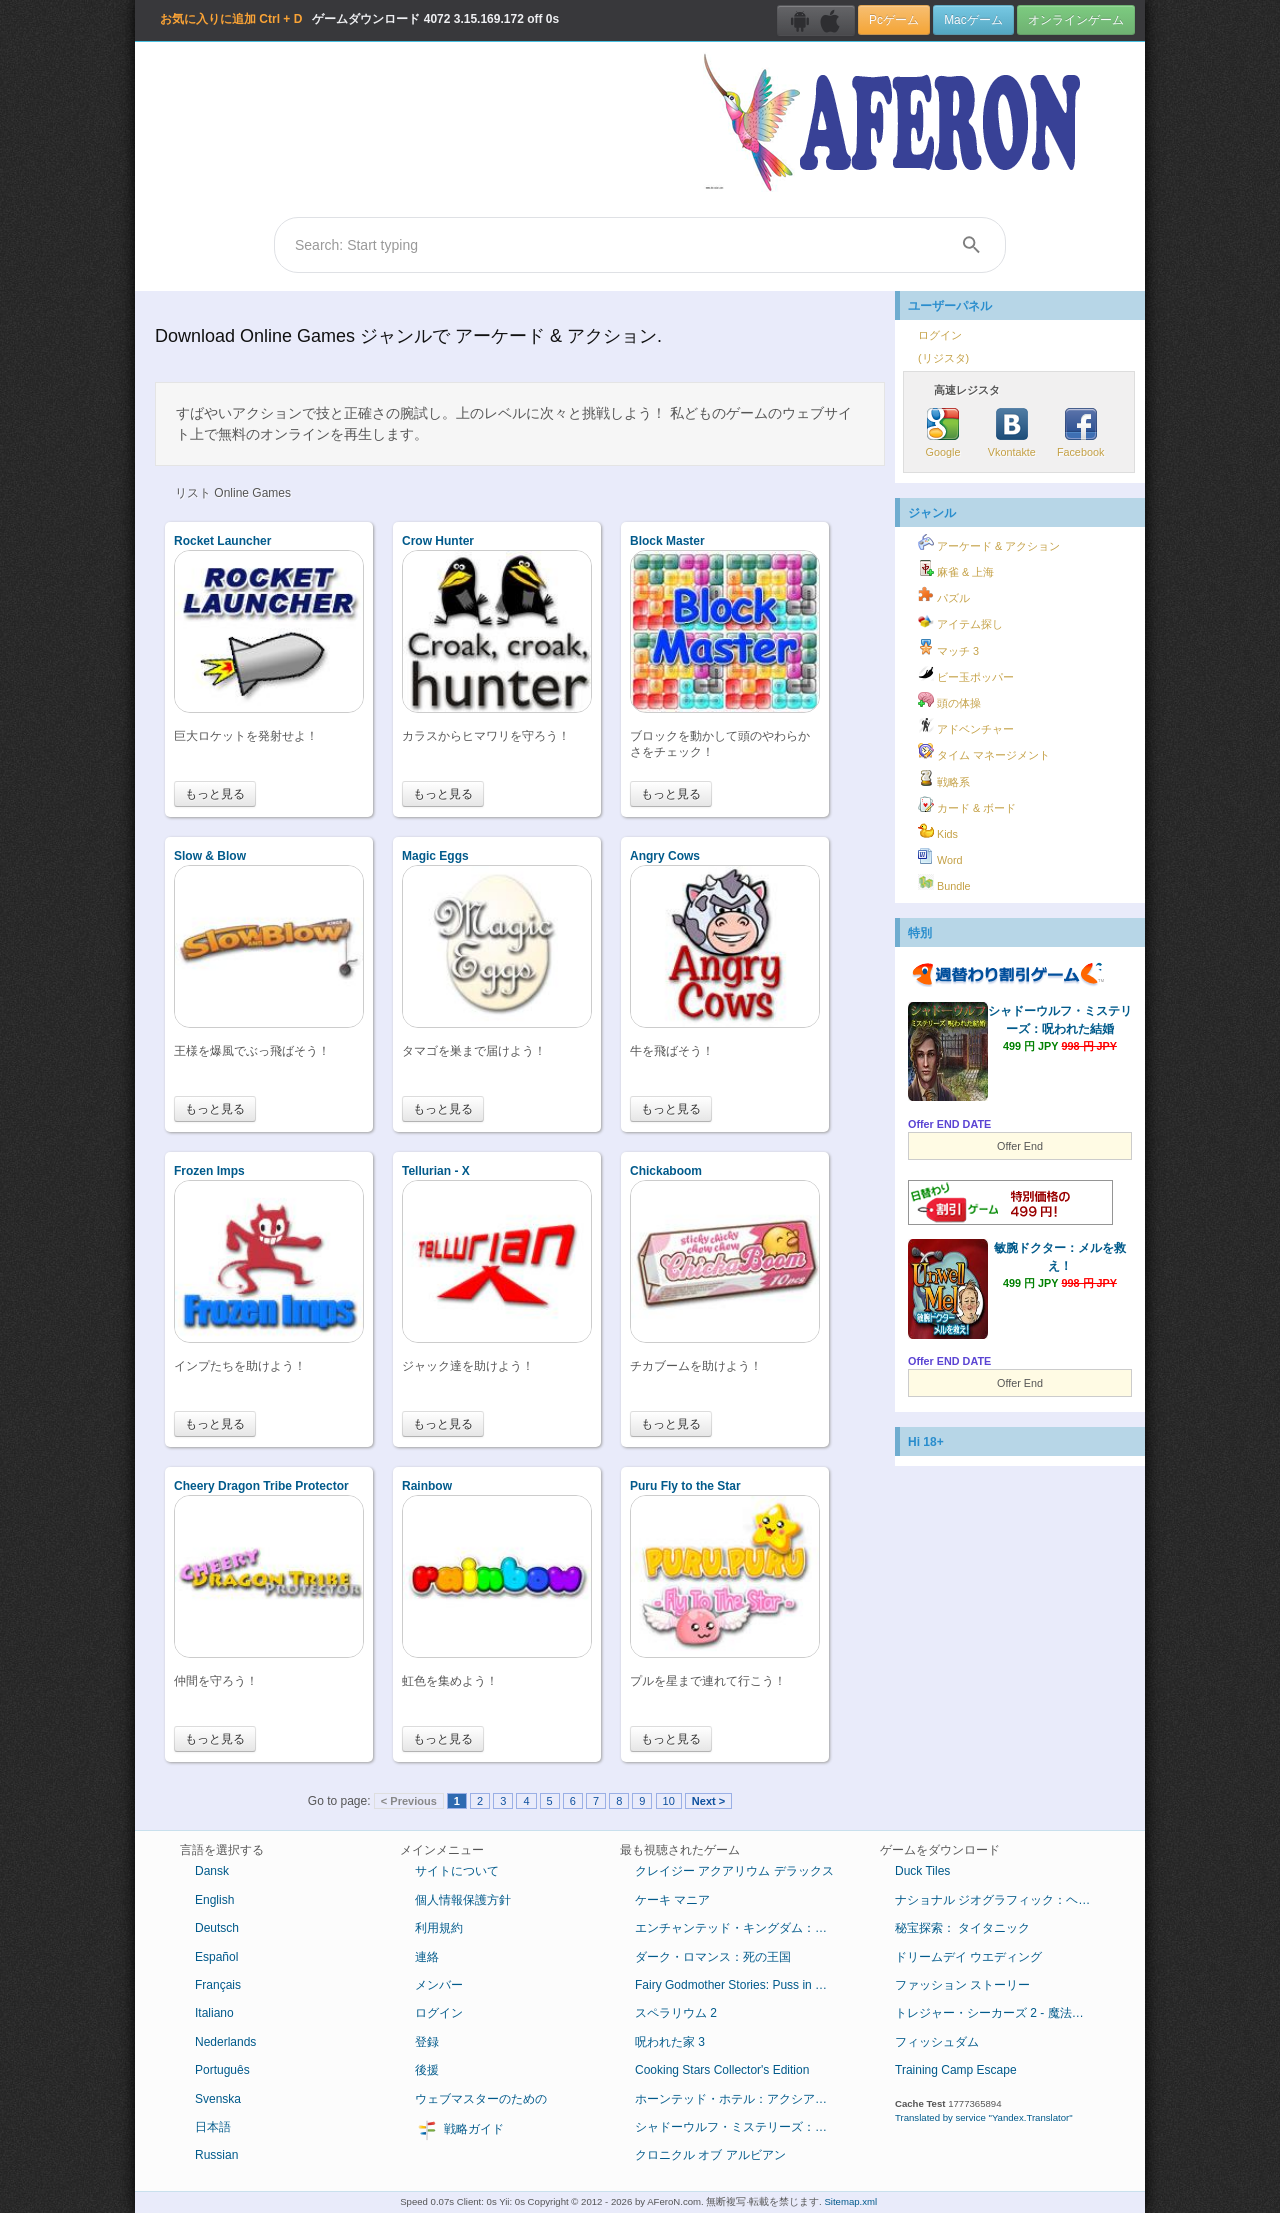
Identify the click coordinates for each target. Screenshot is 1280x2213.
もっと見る (215, 794)
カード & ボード (967, 805)
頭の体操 (949, 700)
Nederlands (225, 2042)
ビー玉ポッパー (966, 674)
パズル (944, 595)
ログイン (940, 335)
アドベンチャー (966, 726)
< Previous (409, 1801)
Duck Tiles (922, 1871)
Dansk (212, 1871)
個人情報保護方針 (463, 1900)
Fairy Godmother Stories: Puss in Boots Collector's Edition (742, 1985)
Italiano (214, 2013)
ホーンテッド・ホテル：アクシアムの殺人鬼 (742, 2099)
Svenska (218, 2099)
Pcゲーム (894, 20)
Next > (708, 1801)
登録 (427, 2042)
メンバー (439, 1985)
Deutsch (217, 1928)
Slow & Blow (210, 856)
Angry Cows (665, 856)
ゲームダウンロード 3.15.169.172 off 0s (359, 19)
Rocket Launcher (222, 541)
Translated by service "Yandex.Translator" (984, 2117)
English (214, 1900)
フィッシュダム (937, 2042)
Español (216, 1957)
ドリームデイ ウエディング (968, 1957)
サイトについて (457, 1871)
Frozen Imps (209, 1171)
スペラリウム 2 (676, 2013)
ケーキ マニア (672, 1900)
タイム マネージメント (984, 752)
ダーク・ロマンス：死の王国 (713, 1957)
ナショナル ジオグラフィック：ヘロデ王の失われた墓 (1002, 1900)
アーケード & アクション (989, 543)
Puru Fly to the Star (685, 1486)
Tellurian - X (436, 1171)
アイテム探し (960, 621)
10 (669, 1801)
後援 (427, 2070)
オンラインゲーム (1076, 20)
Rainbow (427, 1486)
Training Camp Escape (956, 2070)
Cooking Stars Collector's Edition (722, 2070)
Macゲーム (973, 20)
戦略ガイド (459, 2130)
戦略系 (944, 779)
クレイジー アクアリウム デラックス (734, 1871)
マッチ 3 (948, 648)
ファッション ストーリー (962, 1985)
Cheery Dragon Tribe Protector (261, 1486)
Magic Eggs (435, 856)
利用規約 (439, 1928)
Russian (216, 2155)
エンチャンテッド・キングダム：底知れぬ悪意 (742, 1928)
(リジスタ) (943, 358)
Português (222, 2070)
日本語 (213, 2127)
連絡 (427, 1957)
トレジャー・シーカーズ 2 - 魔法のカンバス (1002, 2013)
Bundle (944, 883)
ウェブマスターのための (481, 2099)
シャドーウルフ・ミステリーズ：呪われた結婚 (742, 2127)
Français (218, 1985)
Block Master (667, 541)
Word (940, 857)
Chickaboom (666, 1171)
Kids (938, 831)
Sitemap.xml (850, 2201)
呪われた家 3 (670, 2042)
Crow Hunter (438, 541)
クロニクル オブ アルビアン (710, 2155)
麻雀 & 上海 (956, 569)
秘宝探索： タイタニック (962, 1928)
